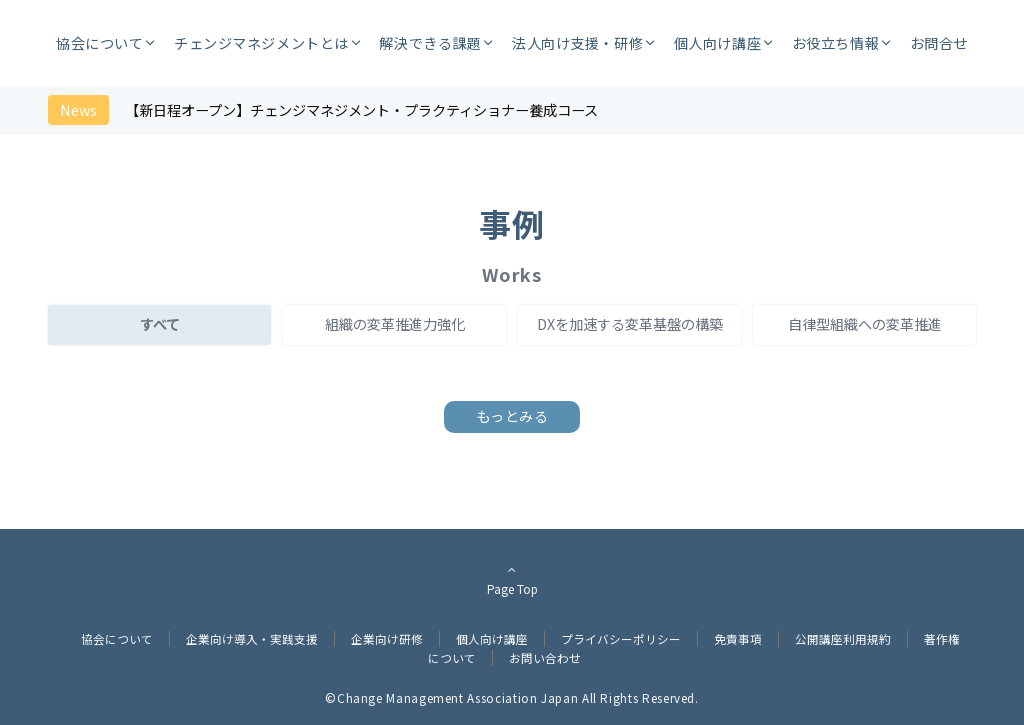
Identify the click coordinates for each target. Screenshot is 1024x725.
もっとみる (512, 416)
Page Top (512, 579)
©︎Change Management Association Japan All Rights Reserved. (511, 698)
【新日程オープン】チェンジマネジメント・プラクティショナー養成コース (361, 110)
